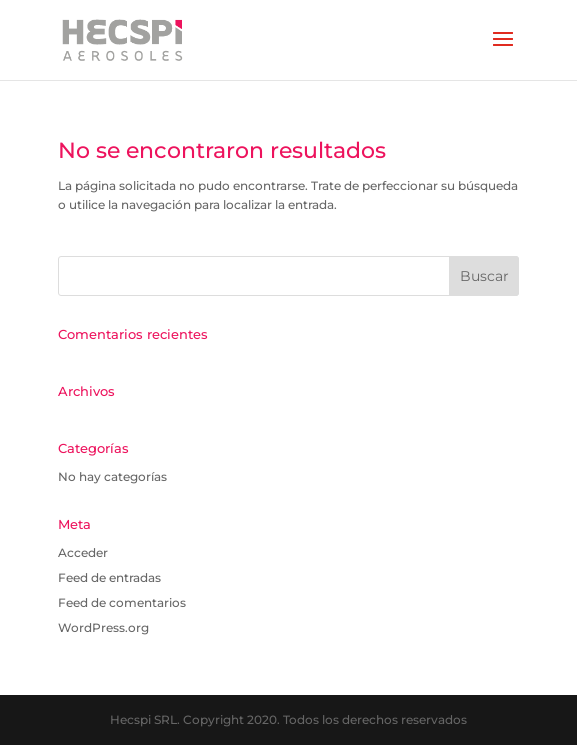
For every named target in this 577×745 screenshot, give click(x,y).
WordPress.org (103, 627)
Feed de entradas (109, 577)
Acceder (83, 552)
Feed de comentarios (122, 602)
